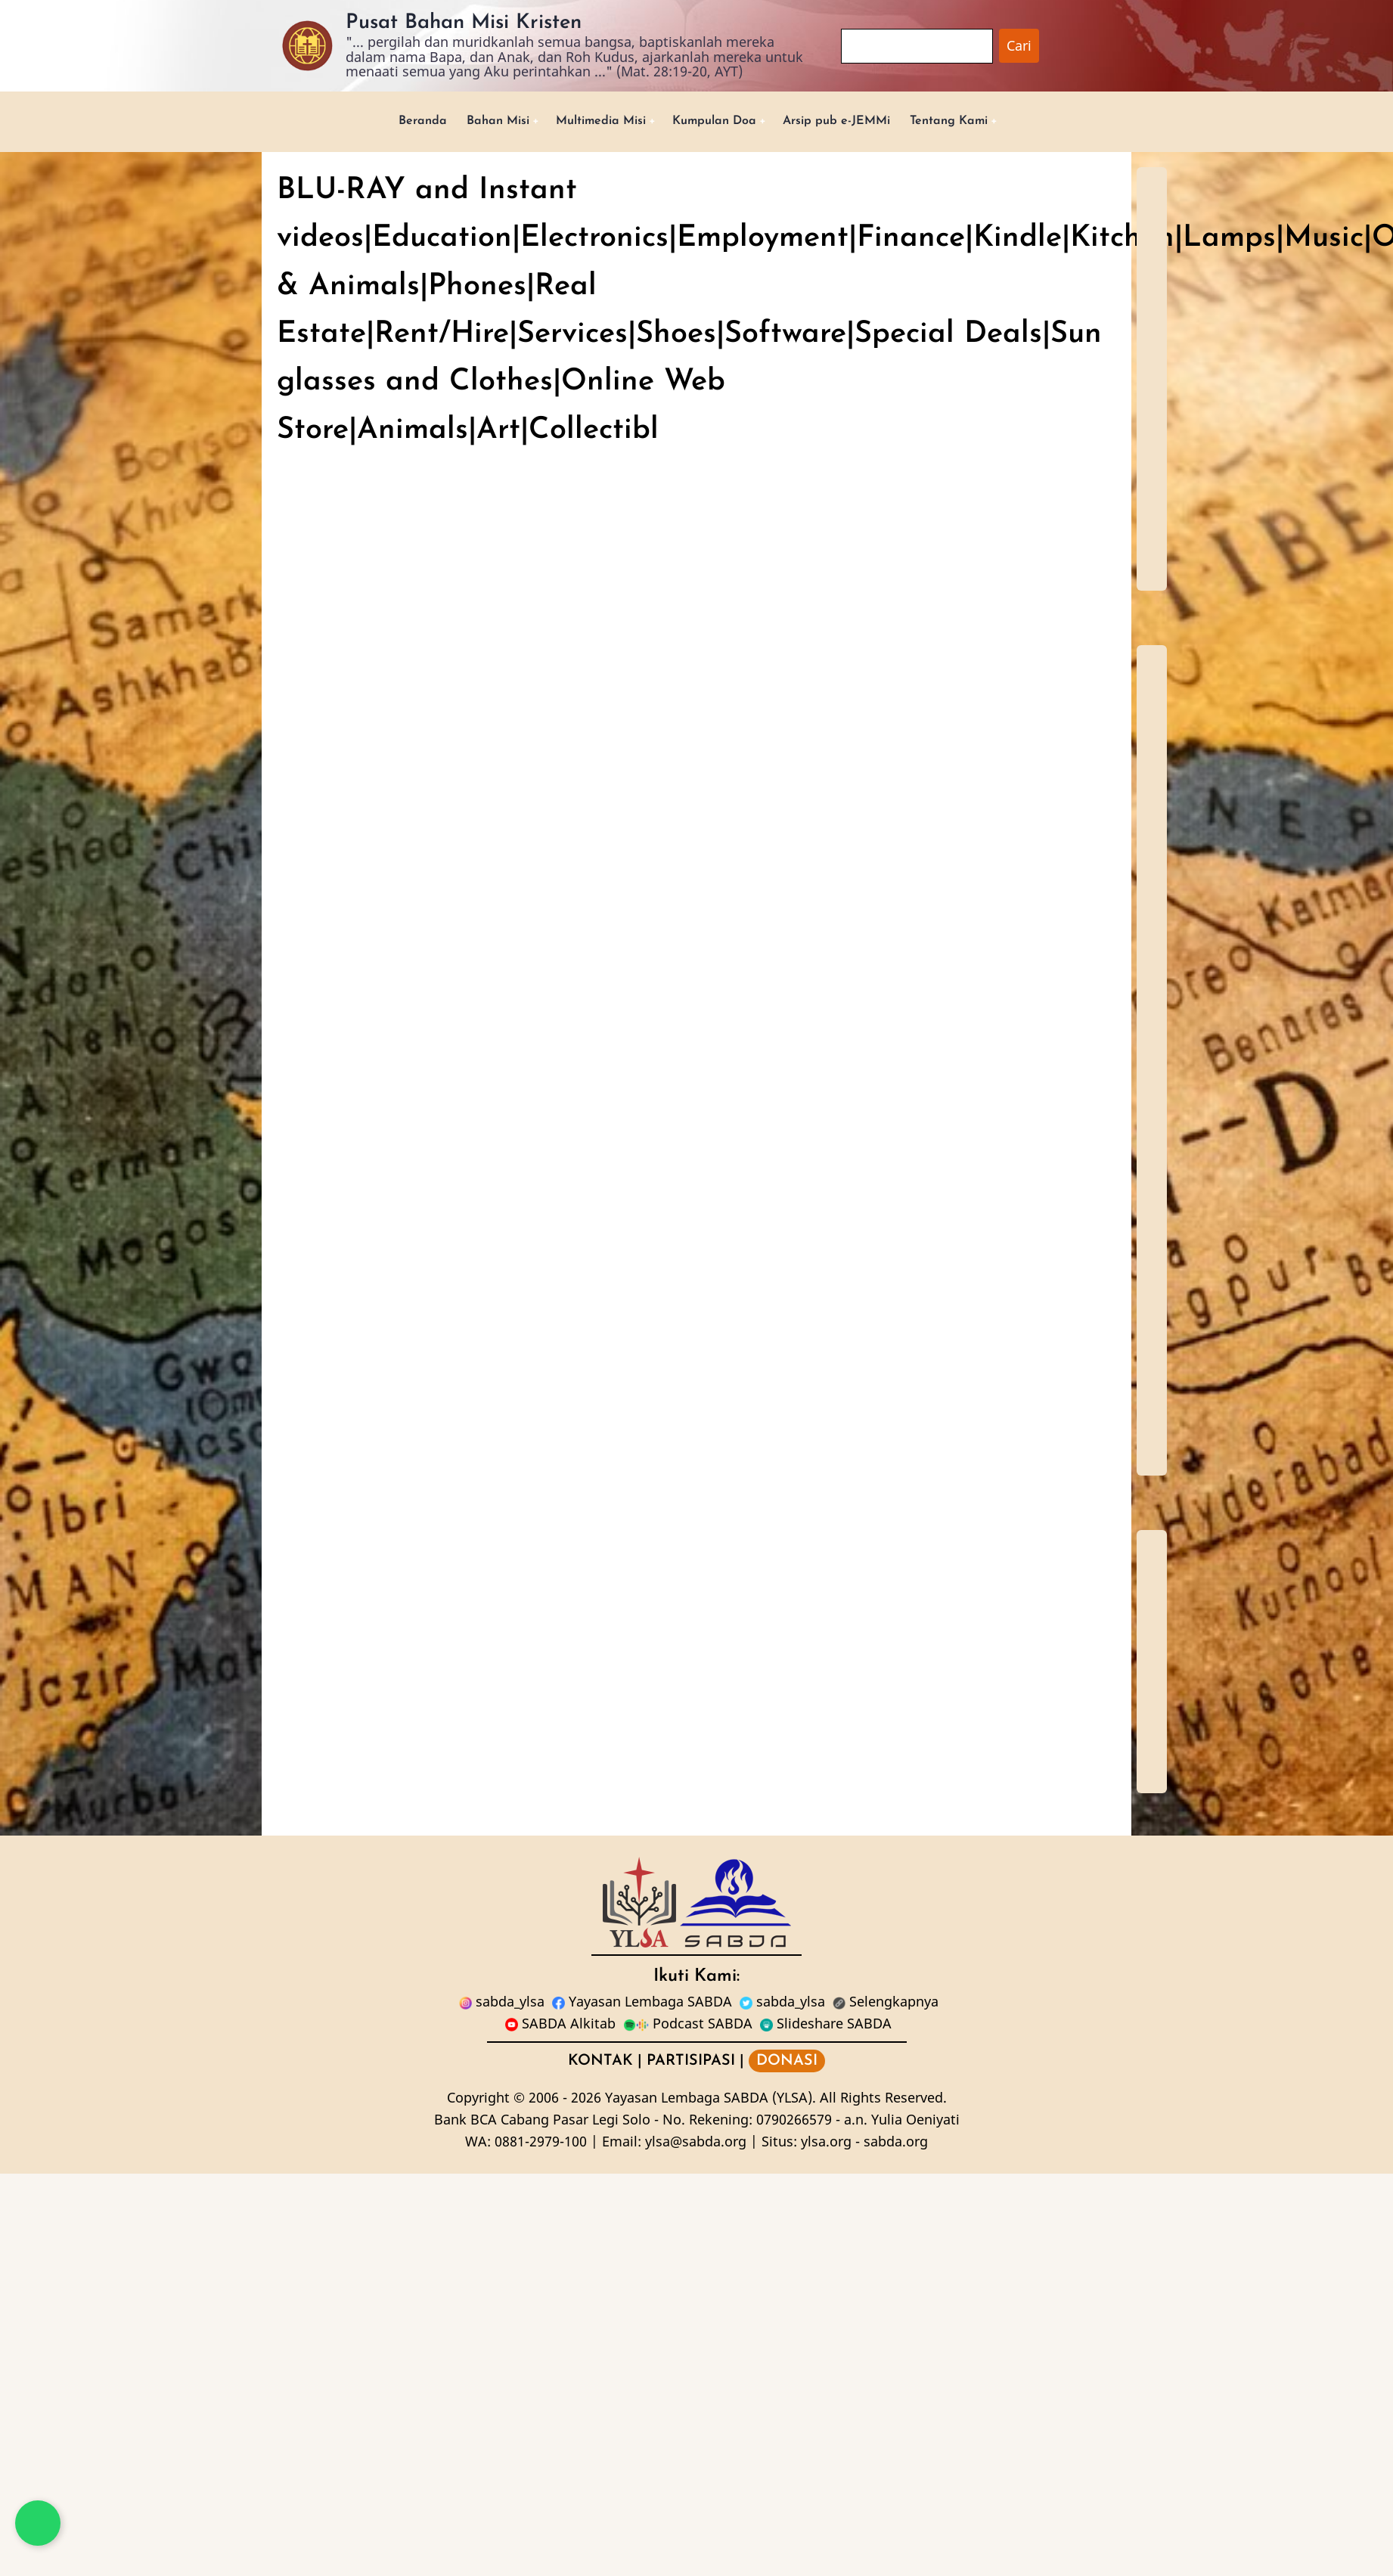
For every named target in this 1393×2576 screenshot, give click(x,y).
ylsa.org (826, 2143)
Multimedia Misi (589, 122)
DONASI (786, 2063)
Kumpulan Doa (716, 122)
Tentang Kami (976, 122)
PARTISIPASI (691, 2063)
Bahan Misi (474, 122)
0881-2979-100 (541, 2143)
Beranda (393, 122)
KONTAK (600, 2063)
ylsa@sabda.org (695, 2143)
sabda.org (896, 2143)
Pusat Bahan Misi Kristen (464, 23)
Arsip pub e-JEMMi (851, 122)
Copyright (478, 2100)
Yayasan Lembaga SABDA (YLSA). (710, 2100)
